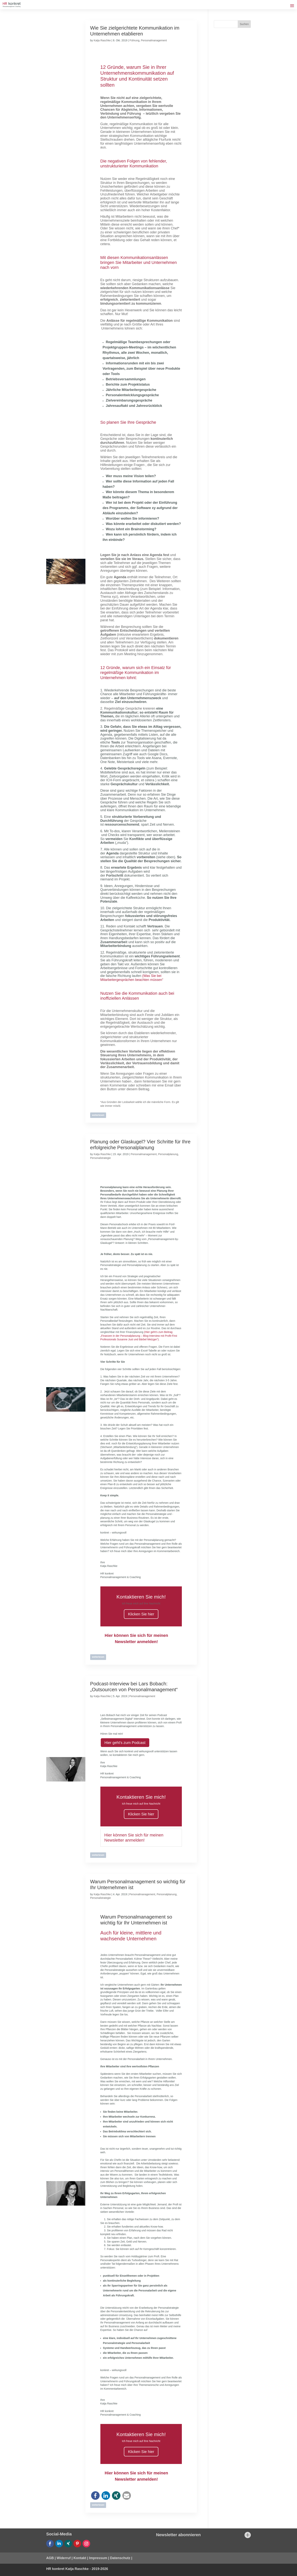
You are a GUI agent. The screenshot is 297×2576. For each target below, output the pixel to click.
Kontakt (79, 2558)
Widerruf (64, 2558)
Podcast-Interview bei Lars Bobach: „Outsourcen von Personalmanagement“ (134, 1686)
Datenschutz (120, 2558)
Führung (134, 40)
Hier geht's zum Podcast (125, 1743)
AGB (50, 2558)
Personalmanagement (154, 40)
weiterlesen (98, 1115)
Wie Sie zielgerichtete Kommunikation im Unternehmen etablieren (134, 31)
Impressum (98, 2558)
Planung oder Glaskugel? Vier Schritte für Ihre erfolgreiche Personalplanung (140, 1144)
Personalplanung (168, 1154)
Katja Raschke (102, 40)
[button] (95, 2495)
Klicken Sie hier (141, 1614)
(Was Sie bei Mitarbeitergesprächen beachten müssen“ (131, 978)
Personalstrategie (100, 1157)
